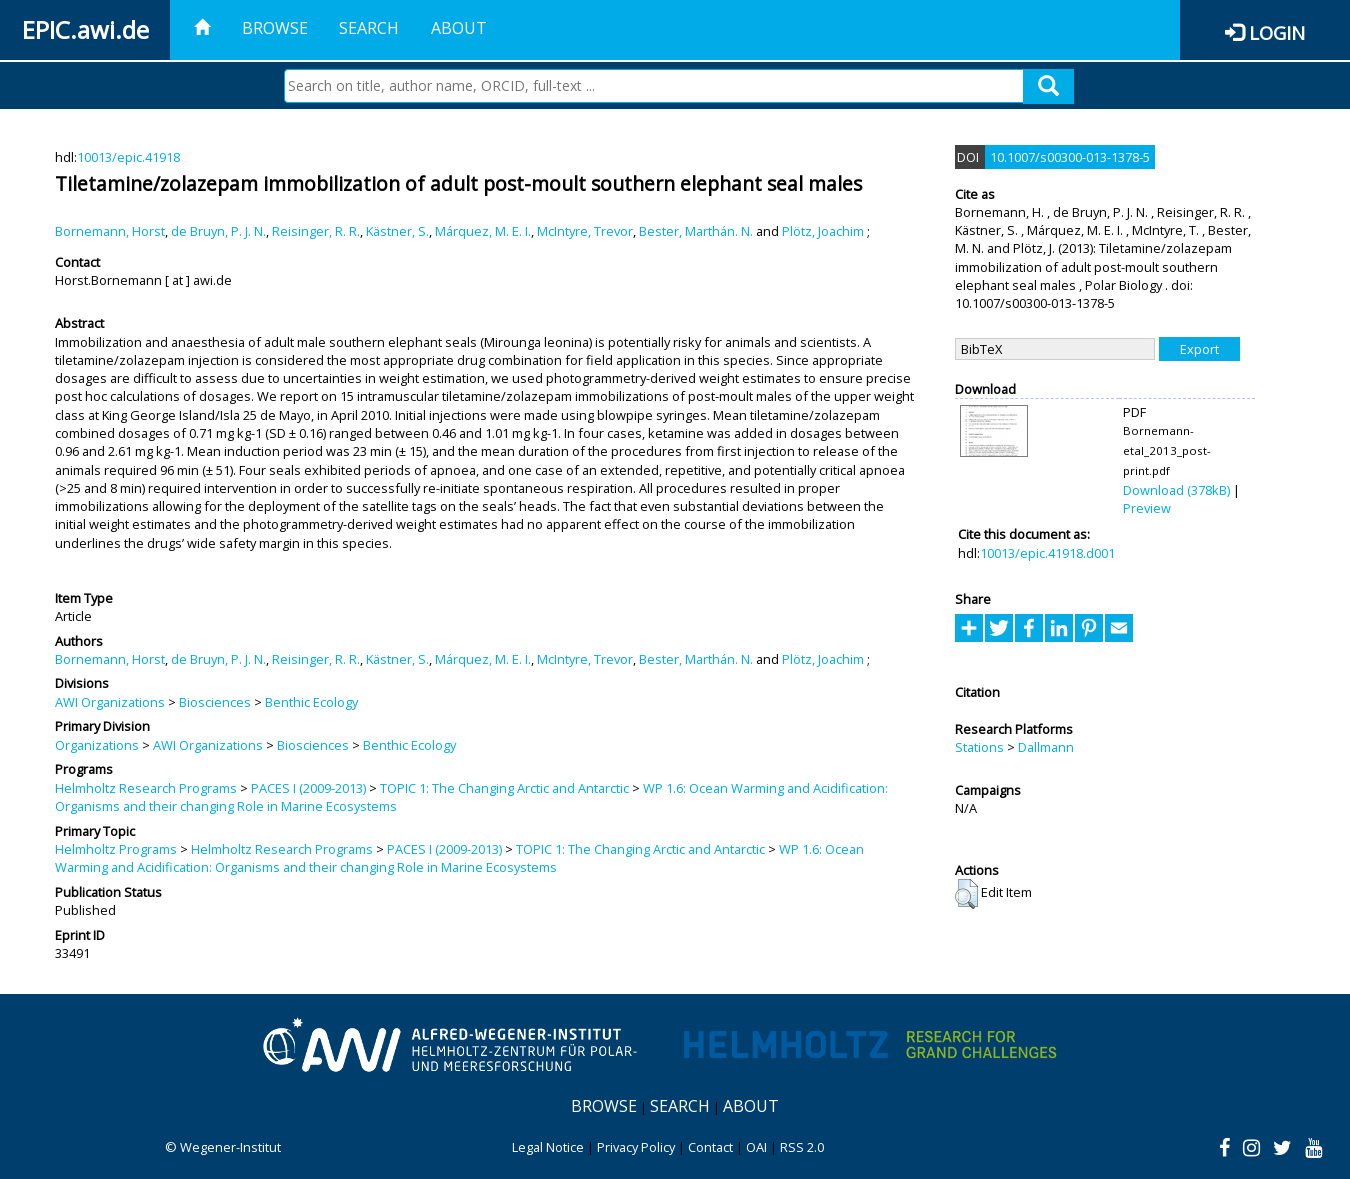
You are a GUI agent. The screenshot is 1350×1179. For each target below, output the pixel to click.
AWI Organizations (110, 702)
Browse (275, 28)
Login (1277, 32)
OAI (756, 1147)
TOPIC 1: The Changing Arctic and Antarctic (504, 788)
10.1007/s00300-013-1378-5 (1070, 157)
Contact (710, 1147)
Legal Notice (548, 1147)
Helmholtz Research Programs (146, 788)
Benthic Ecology (311, 702)
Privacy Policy (636, 1147)
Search (369, 28)
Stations (979, 747)
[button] (966, 894)
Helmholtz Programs (116, 849)
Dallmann (1046, 747)
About (459, 28)
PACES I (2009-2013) (308, 788)
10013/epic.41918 (128, 157)
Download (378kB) (1176, 490)
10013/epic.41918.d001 (1047, 553)
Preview (1147, 508)
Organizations (97, 745)
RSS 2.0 (802, 1147)
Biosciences (215, 702)
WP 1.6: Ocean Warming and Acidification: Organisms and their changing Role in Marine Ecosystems (459, 858)
